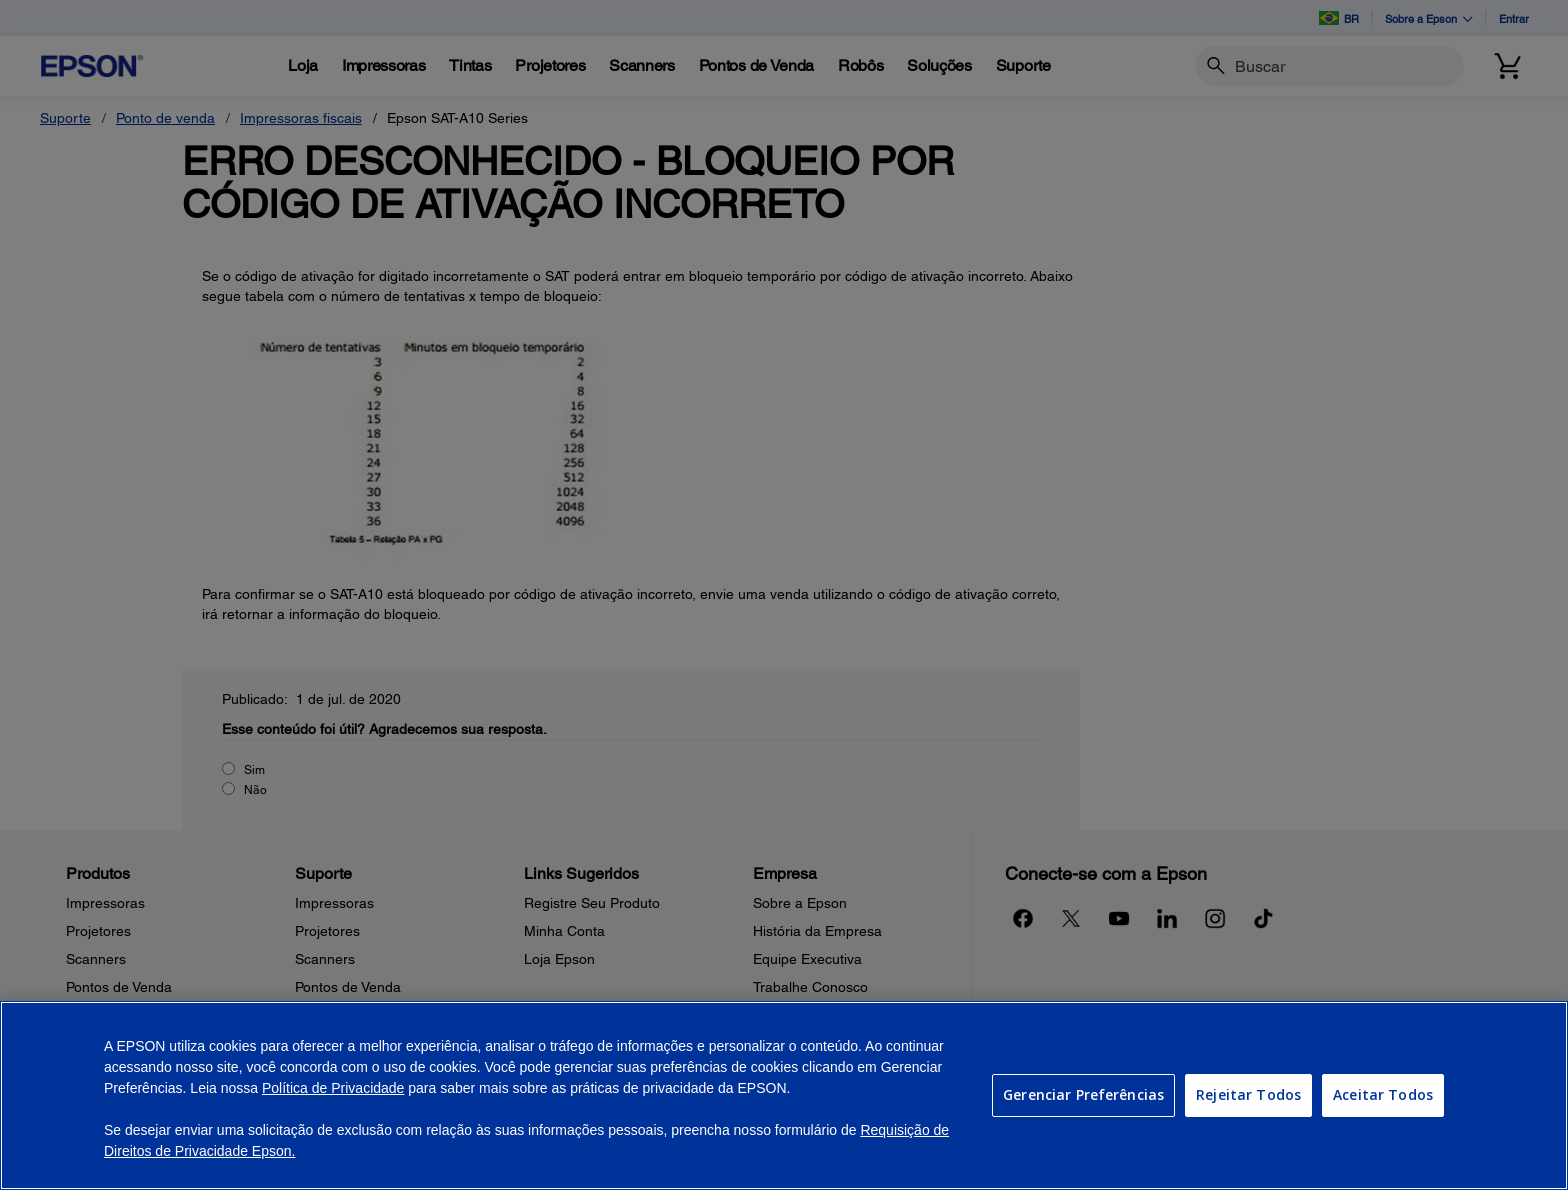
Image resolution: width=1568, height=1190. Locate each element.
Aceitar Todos (1383, 1094)
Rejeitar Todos (1248, 1094)
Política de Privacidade (333, 1088)
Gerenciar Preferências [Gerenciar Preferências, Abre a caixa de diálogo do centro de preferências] (1083, 1094)
